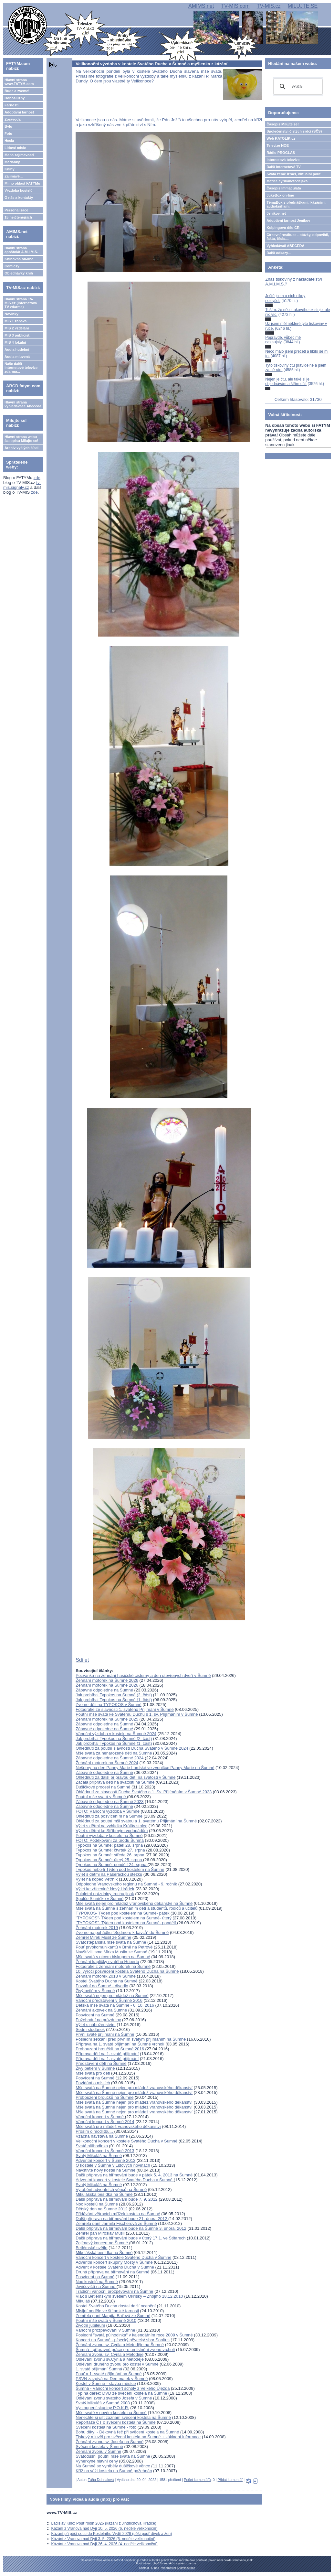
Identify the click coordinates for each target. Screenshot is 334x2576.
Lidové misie (15, 148)
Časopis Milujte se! (282, 124)
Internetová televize (282, 160)
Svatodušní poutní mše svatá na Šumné (113, 2456)
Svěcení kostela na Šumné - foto (107, 2427)
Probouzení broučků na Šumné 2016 (110, 2048)
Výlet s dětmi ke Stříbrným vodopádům (112, 1830)
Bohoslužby (15, 98)
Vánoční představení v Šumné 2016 (109, 2000)
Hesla (9, 141)
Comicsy (12, 266)
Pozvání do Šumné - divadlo (102, 1985)
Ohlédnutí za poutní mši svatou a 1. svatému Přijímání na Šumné (136, 1821)
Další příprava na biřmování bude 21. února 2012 (122, 2218)
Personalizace (16, 210)
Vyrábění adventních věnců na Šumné (111, 2189)
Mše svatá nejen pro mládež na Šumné (112, 1995)
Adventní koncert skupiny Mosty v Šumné (114, 2262)
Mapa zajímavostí (19, 155)
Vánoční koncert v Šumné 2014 (105, 2121)
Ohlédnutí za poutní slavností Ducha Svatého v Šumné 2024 (132, 1748)
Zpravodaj (13, 119)
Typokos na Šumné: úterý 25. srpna (109, 1859)
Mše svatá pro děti (93, 2073)
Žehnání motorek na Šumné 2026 (107, 1680)
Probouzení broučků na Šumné (104, 2097)
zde (37, 477)
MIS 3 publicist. (17, 335)
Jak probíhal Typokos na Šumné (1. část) (114, 1699)
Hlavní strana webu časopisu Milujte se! (21, 439)
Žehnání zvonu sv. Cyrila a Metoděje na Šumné (120, 2344)
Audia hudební (17, 349)
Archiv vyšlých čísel (21, 448)
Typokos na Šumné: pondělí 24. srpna (112, 1864)
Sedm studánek (90, 2029)
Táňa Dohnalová (101, 2480)
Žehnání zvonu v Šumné (98, 2451)
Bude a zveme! (17, 91)
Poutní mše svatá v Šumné (101, 1796)
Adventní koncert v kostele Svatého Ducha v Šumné (125, 2179)
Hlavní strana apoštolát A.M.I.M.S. (21, 250)
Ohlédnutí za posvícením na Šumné (109, 1816)
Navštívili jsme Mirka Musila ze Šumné (111, 1951)
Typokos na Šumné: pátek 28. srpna (110, 1845)
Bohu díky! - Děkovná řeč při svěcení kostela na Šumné (127, 2432)
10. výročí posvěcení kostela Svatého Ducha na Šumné (127, 1971)
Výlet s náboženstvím (96, 2024)
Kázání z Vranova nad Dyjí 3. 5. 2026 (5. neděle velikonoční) (103, 2539)
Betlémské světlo (91, 2247)
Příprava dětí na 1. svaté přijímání (107, 2053)
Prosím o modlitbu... (95, 2131)
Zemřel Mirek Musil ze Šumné (103, 1937)
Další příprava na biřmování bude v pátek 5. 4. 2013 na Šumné (134, 2175)
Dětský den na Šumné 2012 (101, 2208)
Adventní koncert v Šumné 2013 (105, 2160)
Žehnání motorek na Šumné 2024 (107, 1762)
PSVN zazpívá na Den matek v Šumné (112, 2378)
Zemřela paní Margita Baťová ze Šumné (113, 2315)
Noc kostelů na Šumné (97, 2204)
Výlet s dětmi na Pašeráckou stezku (109, 1874)
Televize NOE (277, 145)
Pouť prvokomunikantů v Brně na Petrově (114, 1947)
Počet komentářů (197, 2480)
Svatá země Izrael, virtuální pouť (293, 174)
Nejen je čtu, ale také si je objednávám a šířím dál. (287, 381)
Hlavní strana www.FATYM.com (19, 82)
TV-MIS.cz (269, 6)
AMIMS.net (201, 6)
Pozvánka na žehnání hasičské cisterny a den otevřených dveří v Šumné (143, 1675)
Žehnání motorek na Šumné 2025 (107, 1719)
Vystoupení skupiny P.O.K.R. (102, 2407)
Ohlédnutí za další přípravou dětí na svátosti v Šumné (125, 1777)
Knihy (10, 169)
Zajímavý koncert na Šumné (102, 2242)
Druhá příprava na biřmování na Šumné (112, 2272)
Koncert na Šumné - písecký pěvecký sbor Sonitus (122, 2339)
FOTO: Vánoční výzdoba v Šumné (108, 1811)
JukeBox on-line (280, 195)
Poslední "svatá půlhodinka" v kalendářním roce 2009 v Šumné (134, 2335)
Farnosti (11, 105)
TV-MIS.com (235, 6)
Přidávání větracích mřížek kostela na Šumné (118, 2213)
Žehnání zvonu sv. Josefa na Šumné (109, 2441)
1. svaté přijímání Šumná (99, 2369)
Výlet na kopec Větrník (97, 1879)
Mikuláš (83, 2301)
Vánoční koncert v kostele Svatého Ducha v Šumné (123, 2257)
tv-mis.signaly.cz (22, 485)
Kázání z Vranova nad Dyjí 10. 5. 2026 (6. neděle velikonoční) (104, 2528)
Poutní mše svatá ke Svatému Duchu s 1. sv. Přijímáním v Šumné (137, 1714)
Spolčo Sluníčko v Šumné (99, 1898)
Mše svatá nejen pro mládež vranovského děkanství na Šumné (134, 1903)
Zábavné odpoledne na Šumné (104, 1690)
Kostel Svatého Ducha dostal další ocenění (116, 2305)
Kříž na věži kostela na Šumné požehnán (114, 2470)
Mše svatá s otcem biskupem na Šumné (113, 1956)
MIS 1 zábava (15, 321)
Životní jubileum (90, 2325)
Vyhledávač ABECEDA (285, 246)
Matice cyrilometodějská (287, 181)
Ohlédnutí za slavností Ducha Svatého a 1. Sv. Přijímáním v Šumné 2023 (144, 1791)
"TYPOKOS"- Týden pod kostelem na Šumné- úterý (124, 1918)
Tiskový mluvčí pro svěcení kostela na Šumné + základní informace (138, 2436)
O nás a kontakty (19, 197)
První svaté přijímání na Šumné (105, 2034)
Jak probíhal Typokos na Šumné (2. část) (114, 1694)
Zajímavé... (14, 176)
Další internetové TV (283, 167)
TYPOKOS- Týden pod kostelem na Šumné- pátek (122, 1913)
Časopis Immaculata (283, 188)
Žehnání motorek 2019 (97, 1927)
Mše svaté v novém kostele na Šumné (111, 2412)
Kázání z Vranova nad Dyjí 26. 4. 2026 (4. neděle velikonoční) (104, 2544)
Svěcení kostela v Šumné (99, 2446)
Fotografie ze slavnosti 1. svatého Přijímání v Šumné (124, 1709)
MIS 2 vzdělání (17, 328)
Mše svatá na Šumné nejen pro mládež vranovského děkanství (134, 2087)
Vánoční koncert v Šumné (100, 2116)
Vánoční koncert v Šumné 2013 (105, 2150)
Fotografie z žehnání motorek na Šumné (113, 1966)
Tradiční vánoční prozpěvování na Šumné (114, 2291)
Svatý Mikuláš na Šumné (99, 2155)
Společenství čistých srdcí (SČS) (294, 131)
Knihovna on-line (19, 259)
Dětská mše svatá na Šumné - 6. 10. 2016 (115, 2005)
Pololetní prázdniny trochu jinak (105, 1893)
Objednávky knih (19, 273)
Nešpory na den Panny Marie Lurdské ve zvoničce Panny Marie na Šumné (145, 1767)
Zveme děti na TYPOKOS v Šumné (108, 1704)
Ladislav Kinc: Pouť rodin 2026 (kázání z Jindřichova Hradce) (103, 2523)
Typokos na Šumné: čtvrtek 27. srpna (110, 1850)
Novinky (11, 314)
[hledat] (297, 87)
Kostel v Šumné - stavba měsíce (106, 2383)
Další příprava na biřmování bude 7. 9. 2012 (117, 2199)
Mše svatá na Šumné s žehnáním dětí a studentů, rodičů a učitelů (137, 1908)
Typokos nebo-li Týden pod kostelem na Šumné (120, 1869)
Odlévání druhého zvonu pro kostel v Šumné (117, 2364)
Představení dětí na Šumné (101, 2063)
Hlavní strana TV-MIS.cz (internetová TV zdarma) (21, 303)
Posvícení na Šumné (95, 2015)
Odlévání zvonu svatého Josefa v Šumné (114, 2398)
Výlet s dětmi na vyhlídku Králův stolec (111, 1825)
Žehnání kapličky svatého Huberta (107, 1961)
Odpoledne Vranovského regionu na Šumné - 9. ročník (126, 1884)
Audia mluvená (17, 357)
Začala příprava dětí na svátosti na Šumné (115, 1782)
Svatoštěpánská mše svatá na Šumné (111, 1942)
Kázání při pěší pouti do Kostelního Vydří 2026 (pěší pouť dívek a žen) (111, 2533)
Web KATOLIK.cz (280, 138)
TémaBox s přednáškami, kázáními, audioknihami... (296, 204)
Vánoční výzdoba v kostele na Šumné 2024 (116, 1733)
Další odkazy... (278, 253)
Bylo (8, 126)
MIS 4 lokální (15, 342)
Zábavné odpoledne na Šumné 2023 (109, 1801)
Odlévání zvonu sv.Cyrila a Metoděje (110, 2359)
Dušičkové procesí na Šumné (103, 1787)
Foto (8, 133)
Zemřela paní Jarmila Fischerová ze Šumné (116, 2223)
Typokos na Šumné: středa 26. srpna (110, 1854)
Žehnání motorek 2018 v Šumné (106, 1976)
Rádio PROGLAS (280, 153)
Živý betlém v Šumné (95, 1990)
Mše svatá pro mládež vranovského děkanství (118, 2126)
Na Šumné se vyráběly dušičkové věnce (113, 2465)
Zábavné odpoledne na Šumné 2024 (109, 1757)
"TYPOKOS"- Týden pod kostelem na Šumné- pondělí (126, 1922)
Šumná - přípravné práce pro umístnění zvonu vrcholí (125, 2349)
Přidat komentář (230, 2480)
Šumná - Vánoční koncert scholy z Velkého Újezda (123, 2388)
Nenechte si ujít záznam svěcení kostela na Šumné (123, 2417)
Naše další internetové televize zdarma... (21, 367)
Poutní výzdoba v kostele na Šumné (109, 1835)
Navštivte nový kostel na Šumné (105, 2170)
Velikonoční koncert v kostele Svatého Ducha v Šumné (126, 2141)
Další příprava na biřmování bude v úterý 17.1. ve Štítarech (130, 2238)
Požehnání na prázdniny (98, 2019)
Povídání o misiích (93, 2082)
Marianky (12, 162)
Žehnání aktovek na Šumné (101, 2010)
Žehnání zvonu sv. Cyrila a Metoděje (109, 2354)
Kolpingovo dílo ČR (282, 228)
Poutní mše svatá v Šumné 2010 (106, 2320)
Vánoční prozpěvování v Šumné (105, 2330)
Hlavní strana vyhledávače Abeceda (23, 404)
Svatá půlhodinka (92, 2145)
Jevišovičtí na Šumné (96, 2286)
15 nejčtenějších (18, 217)
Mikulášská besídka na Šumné (105, 2194)
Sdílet (82, 1660)
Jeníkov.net (276, 213)
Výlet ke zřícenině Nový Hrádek (105, 1888)
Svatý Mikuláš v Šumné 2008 (103, 2402)
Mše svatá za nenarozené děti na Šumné (114, 1753)
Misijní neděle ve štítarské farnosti (107, 2310)
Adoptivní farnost (19, 112)
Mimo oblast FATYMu (22, 183)
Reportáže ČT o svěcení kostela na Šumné (116, 2422)
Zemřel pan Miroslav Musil (100, 2233)
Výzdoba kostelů (19, 190)
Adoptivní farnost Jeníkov (288, 220)
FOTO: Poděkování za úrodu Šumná (110, 1840)
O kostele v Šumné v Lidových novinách (113, 2165)
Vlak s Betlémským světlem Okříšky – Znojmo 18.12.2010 (130, 2296)
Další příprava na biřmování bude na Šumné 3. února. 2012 (131, 2228)
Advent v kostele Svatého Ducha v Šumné (115, 2267)
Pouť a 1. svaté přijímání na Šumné (108, 2373)
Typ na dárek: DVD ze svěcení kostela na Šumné (121, 2393)
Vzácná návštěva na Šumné (102, 2136)
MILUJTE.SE (303, 6)
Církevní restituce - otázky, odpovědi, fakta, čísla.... (297, 237)
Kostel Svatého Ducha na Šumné (107, 1981)
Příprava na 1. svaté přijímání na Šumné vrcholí (120, 2044)
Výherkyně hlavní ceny (97, 2461)
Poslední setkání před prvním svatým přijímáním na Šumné (131, 2039)
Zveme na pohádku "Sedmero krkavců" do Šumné (122, 1932)
